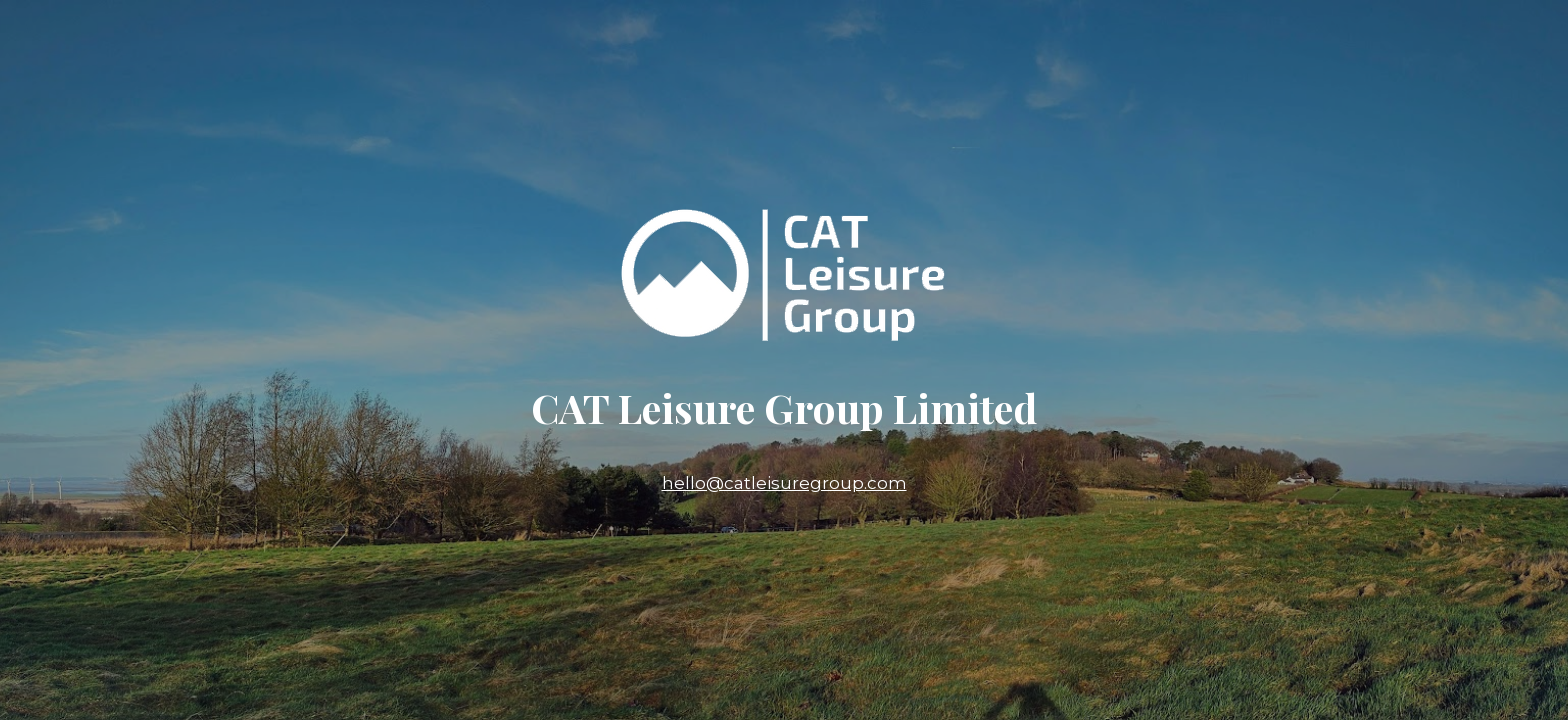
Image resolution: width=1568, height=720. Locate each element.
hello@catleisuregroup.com (784, 483)
